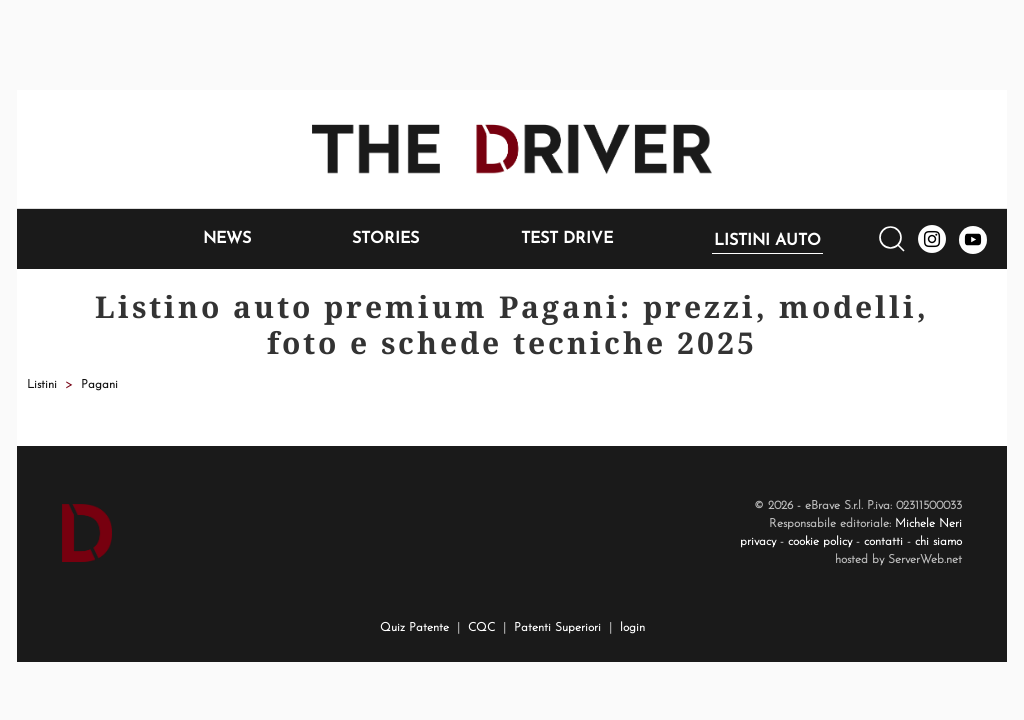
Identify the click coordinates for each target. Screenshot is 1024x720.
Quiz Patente (414, 628)
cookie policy (820, 542)
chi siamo (938, 542)
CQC (481, 628)
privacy (758, 542)
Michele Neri (928, 524)
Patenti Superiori (557, 628)
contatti (883, 542)
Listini (42, 385)
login (632, 628)
